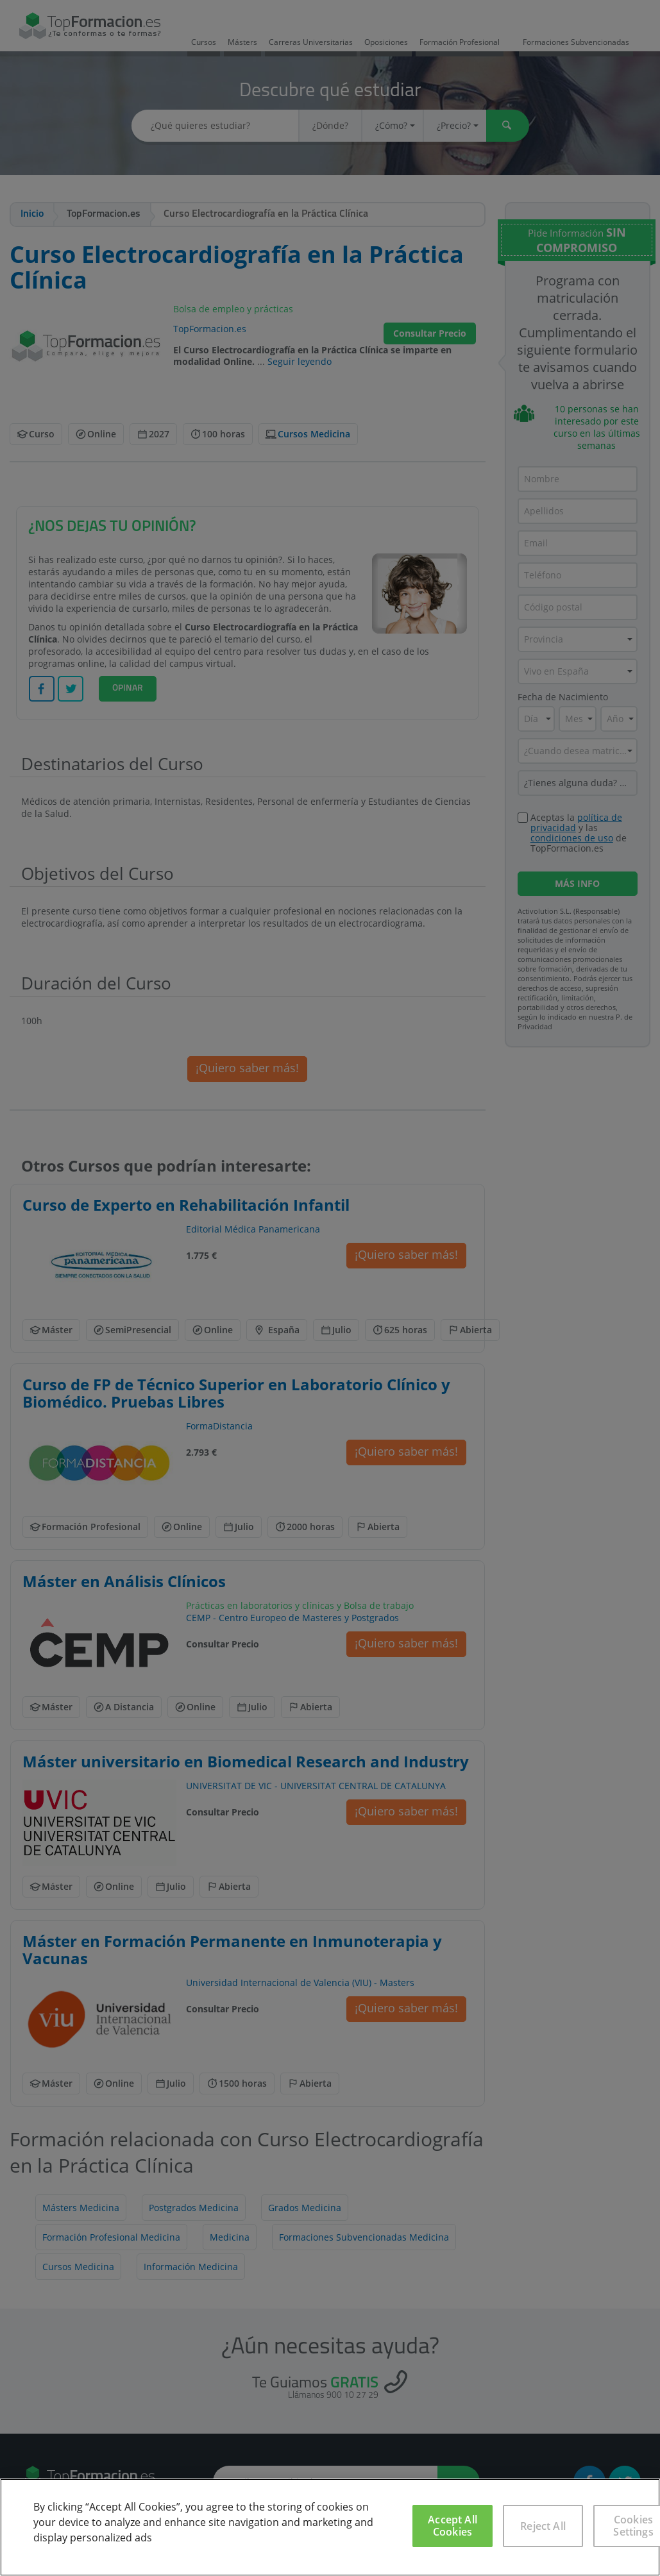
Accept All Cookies (452, 2526)
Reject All (543, 2526)
